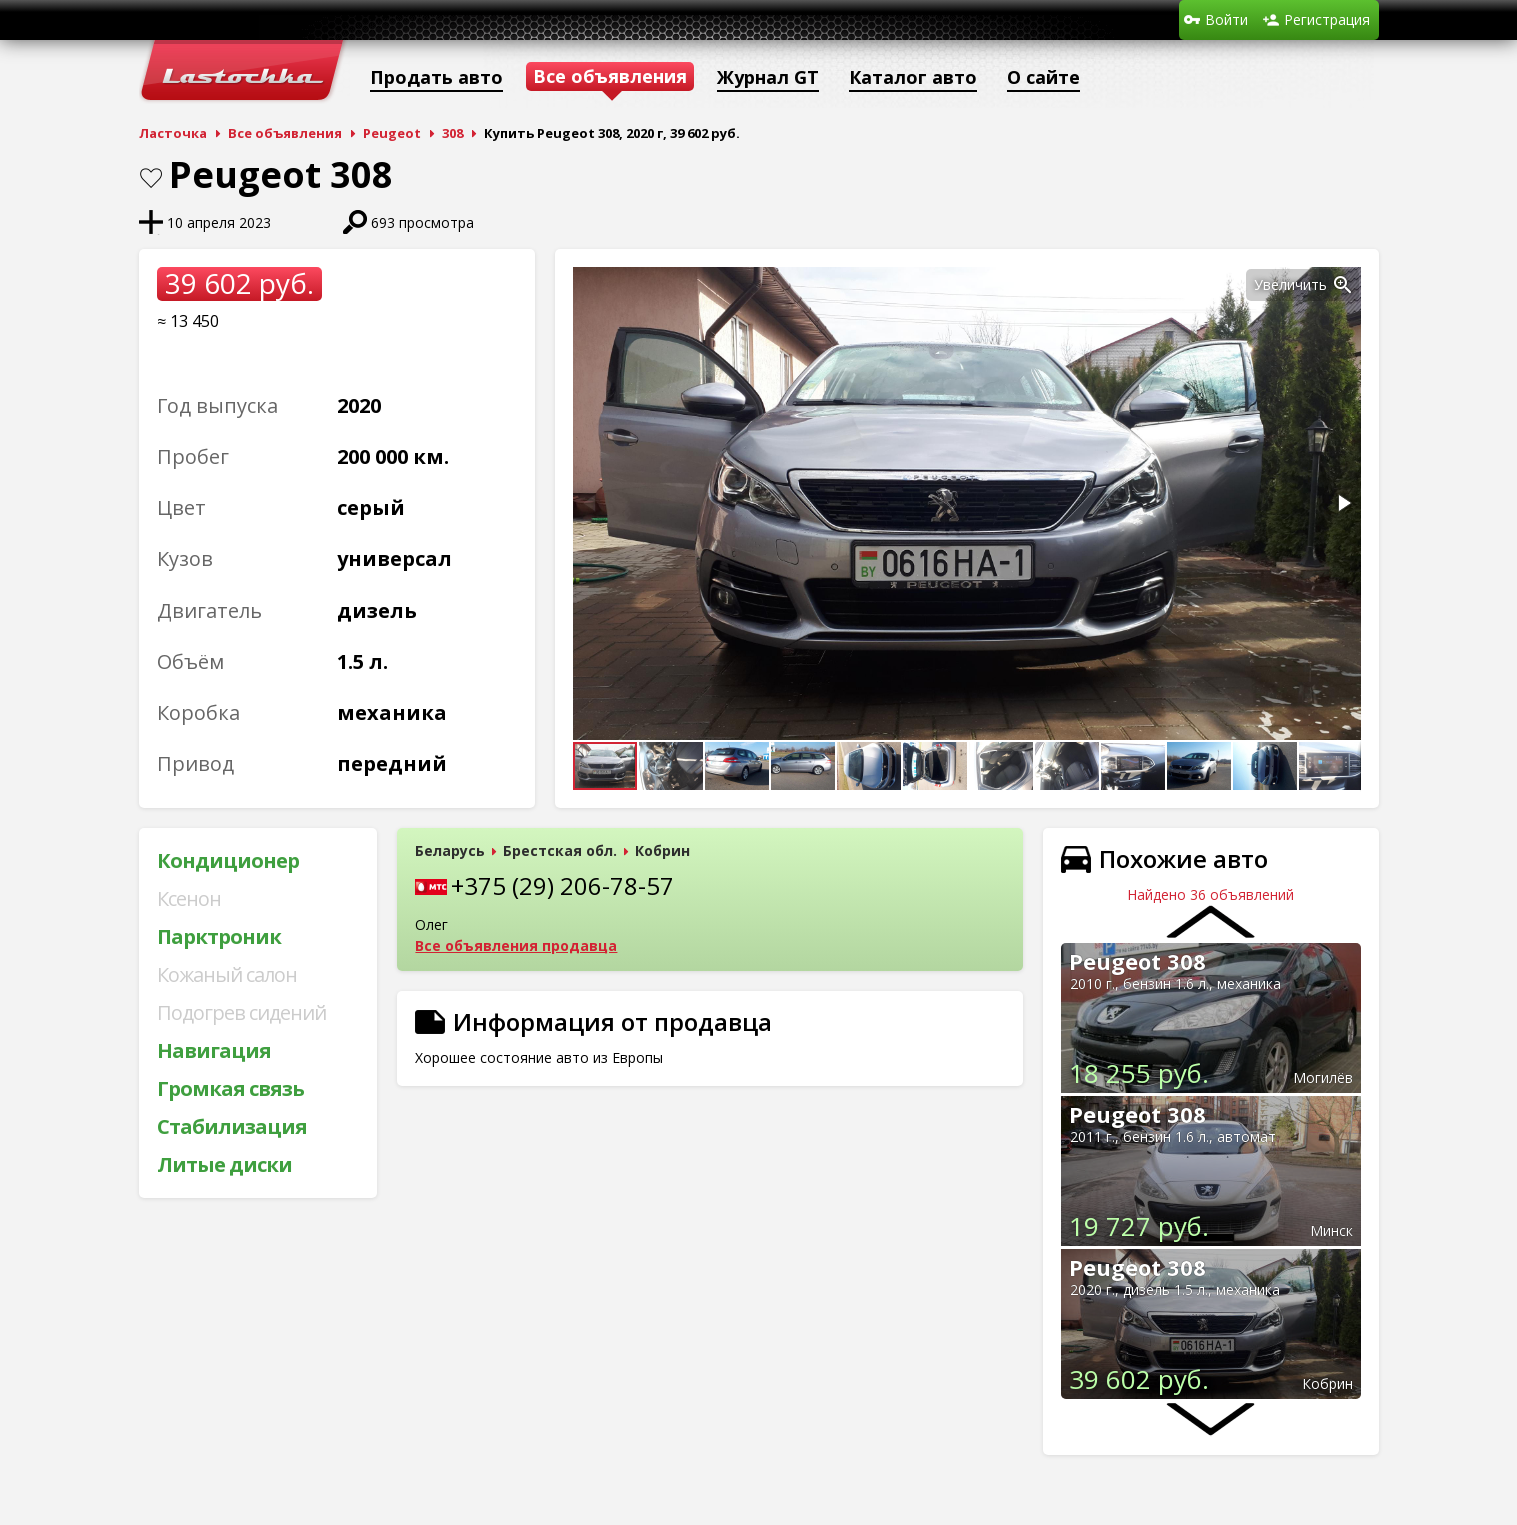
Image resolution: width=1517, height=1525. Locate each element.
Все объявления (285, 133)
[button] (1343, 285)
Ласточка (173, 133)
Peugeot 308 (1137, 961)
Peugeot (392, 133)
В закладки (151, 178)
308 (452, 133)
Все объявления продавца (516, 945)
